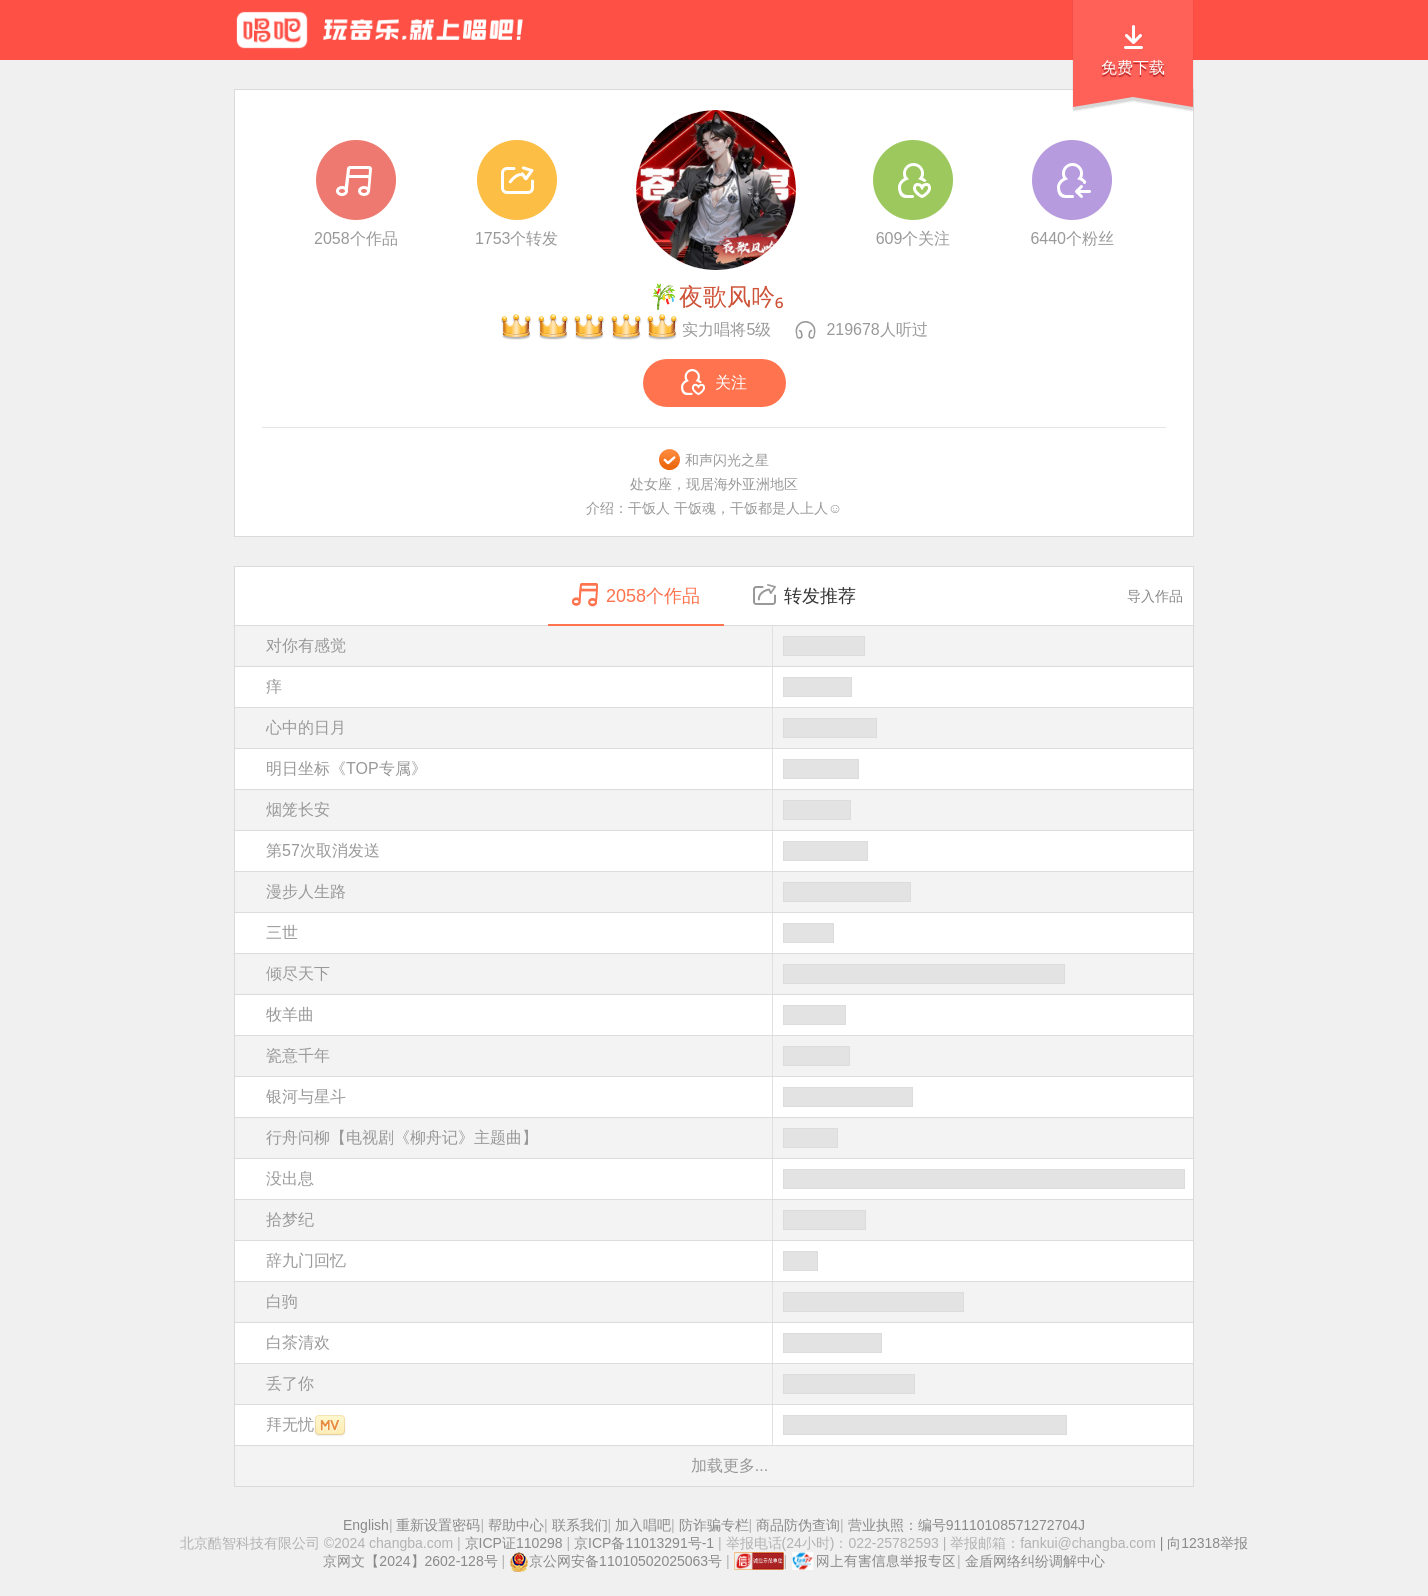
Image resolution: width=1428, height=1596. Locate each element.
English (366, 1525)
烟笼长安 (729, 810)
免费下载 (1133, 67)
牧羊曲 (729, 1015)
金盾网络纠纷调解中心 (1035, 1561)
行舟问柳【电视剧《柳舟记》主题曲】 (729, 1138)
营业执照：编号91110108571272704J (966, 1525)
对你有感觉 (729, 646)
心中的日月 (729, 728)
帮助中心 (516, 1525)
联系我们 (580, 1525)
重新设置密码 (438, 1525)
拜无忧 (729, 1425)
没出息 (729, 1179)
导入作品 (1155, 596)
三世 (729, 933)
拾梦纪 (729, 1220)
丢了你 (729, 1384)
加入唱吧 (643, 1525)
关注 (714, 382)
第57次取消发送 (729, 851)
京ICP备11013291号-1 (644, 1543)
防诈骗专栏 (714, 1525)
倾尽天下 (729, 974)
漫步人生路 (729, 892)
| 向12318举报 (1202, 1543)
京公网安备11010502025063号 (615, 1561)
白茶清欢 (729, 1343)
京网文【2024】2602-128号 (410, 1561)
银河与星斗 (729, 1097)
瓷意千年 (729, 1056)
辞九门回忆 (729, 1261)
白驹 (729, 1302)
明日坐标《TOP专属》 (729, 769)
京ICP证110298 (514, 1543)
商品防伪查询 (798, 1525)
